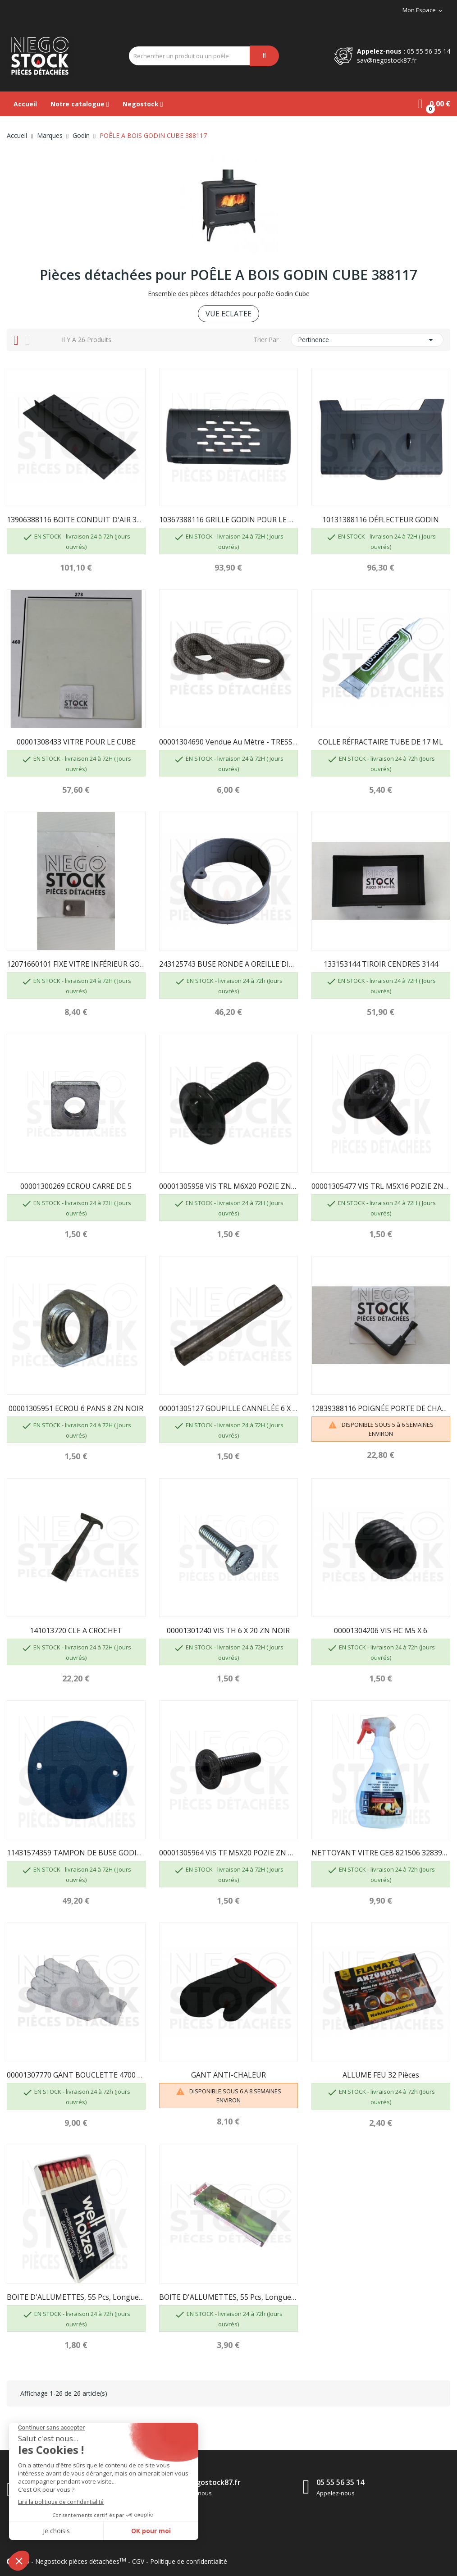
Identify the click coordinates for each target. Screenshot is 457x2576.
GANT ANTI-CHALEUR (228, 2074)
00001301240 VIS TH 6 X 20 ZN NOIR (228, 1630)
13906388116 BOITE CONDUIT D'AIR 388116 (76, 519)
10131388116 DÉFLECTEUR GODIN (380, 519)
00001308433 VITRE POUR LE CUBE (76, 741)
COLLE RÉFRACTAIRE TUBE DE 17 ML (380, 741)
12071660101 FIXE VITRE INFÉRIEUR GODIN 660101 (76, 963)
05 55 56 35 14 (428, 51)
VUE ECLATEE (228, 314)
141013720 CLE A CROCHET (76, 1630)
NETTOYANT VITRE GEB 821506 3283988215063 (380, 1852)
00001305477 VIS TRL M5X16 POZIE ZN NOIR (380, 1186)
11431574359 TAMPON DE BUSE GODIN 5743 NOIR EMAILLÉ (76, 1852)
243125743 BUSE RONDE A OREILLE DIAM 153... (228, 963)
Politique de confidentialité (188, 2561)
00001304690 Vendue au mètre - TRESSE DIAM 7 (228, 741)
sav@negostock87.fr (386, 60)
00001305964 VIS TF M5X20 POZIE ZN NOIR (228, 1852)
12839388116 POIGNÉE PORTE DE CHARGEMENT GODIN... (380, 1408)
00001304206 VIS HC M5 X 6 (380, 1630)
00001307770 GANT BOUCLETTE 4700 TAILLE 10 (76, 2074)
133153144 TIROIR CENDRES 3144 (381, 963)
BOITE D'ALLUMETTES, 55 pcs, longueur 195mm (228, 2297)
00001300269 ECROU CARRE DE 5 (76, 1186)
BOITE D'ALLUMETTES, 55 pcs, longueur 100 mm (76, 2297)
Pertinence (367, 339)
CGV (138, 2561)
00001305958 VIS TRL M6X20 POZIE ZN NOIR (228, 1186)
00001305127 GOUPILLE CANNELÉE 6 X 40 (228, 1408)
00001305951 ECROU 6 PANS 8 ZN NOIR (76, 1408)
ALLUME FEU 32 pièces (381, 2074)
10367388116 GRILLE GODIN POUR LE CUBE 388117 (228, 519)
